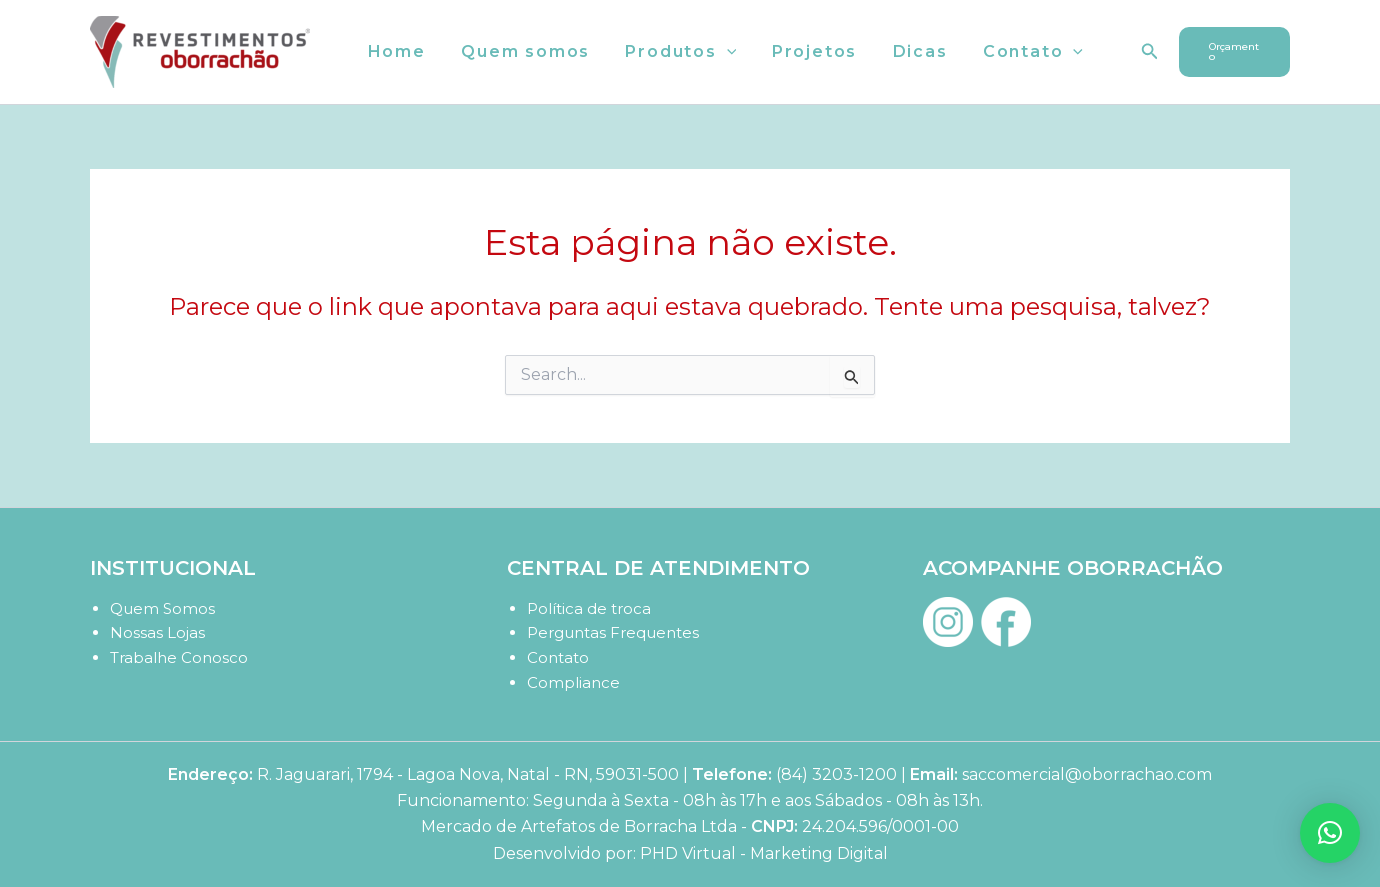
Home (395, 51)
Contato (1015, 52)
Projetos (802, 51)
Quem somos (520, 51)
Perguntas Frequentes (613, 632)
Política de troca (589, 608)
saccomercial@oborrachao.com (1087, 774)
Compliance (573, 682)
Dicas (905, 51)
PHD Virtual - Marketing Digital (764, 853)
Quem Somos (162, 608)
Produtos (672, 52)
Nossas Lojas (157, 632)
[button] (719, 52)
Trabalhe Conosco (179, 657)
